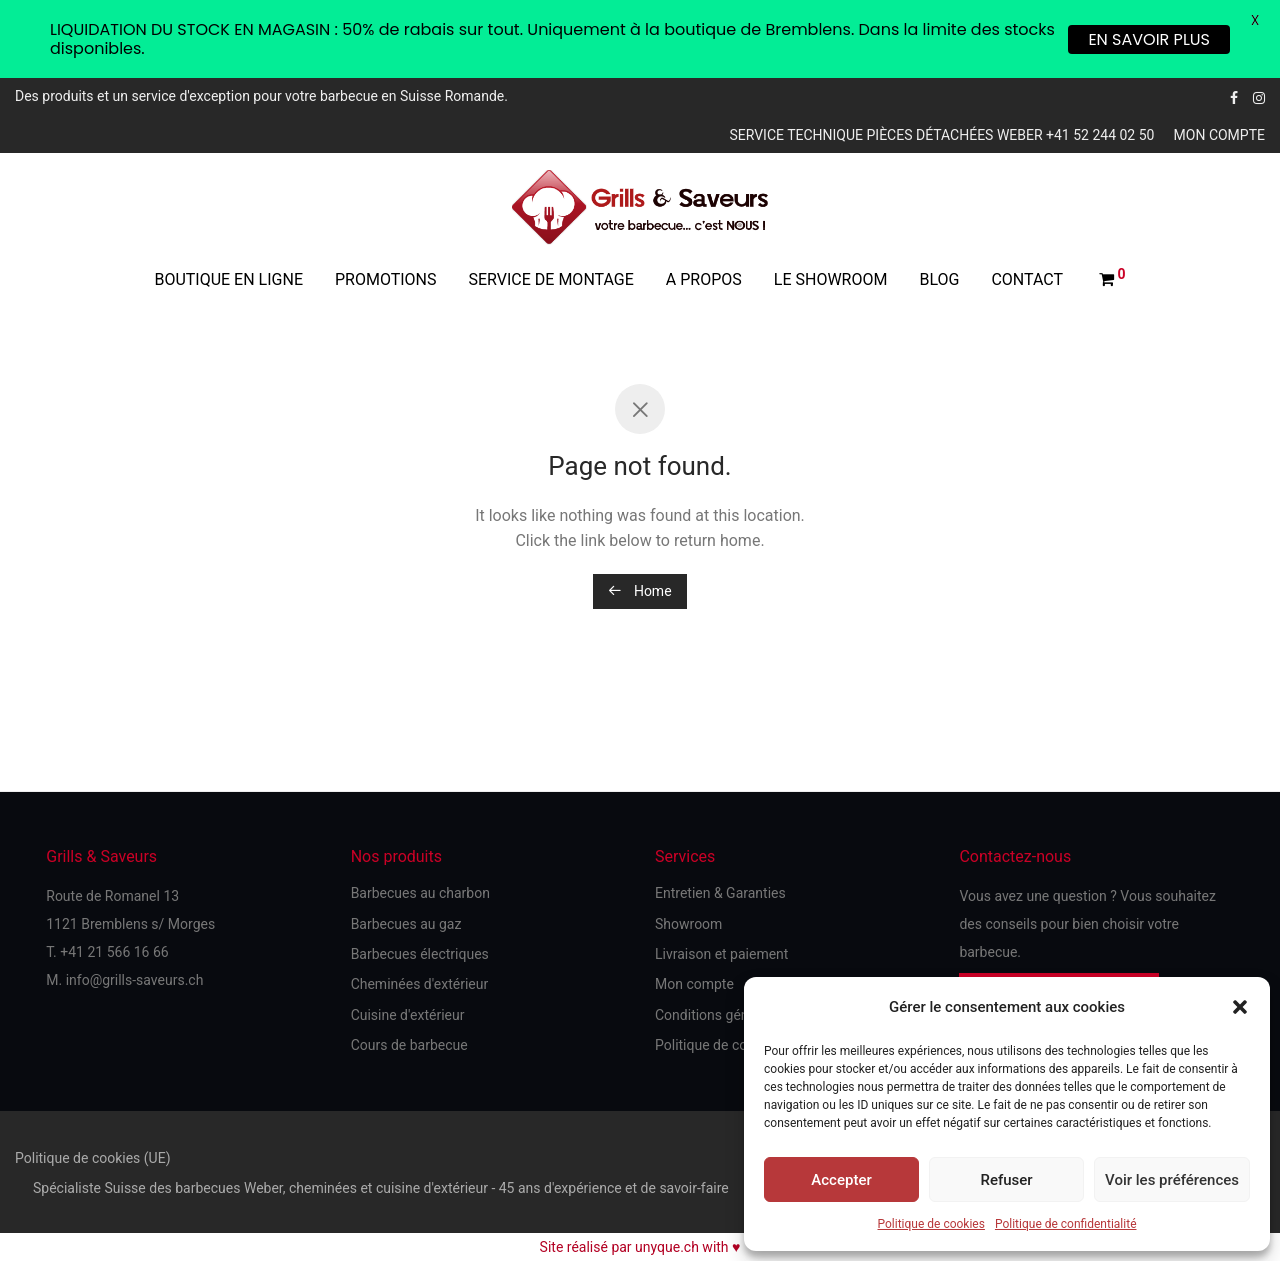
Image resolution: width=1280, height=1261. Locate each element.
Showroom (688, 924)
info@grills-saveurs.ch (135, 980)
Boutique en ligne (228, 279)
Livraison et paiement (721, 954)
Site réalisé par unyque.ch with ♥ (640, 1247)
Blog (939, 279)
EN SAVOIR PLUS (1149, 39)
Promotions (386, 279)
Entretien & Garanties (720, 893)
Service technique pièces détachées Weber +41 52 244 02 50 (941, 135)
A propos (704, 279)
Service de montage (551, 279)
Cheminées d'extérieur (420, 984)
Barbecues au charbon (420, 893)
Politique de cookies (931, 1224)
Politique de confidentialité (1066, 1224)
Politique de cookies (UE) (93, 1158)
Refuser (1006, 1180)
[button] (1240, 1007)
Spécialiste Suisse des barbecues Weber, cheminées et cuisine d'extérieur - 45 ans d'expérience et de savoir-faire (381, 1188)
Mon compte (1219, 135)
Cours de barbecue (409, 1045)
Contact (1027, 279)
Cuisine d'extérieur (408, 1015)
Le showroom (831, 279)
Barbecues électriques (420, 954)
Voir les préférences (1172, 1180)
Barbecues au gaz (406, 924)
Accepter (841, 1180)
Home (639, 591)
